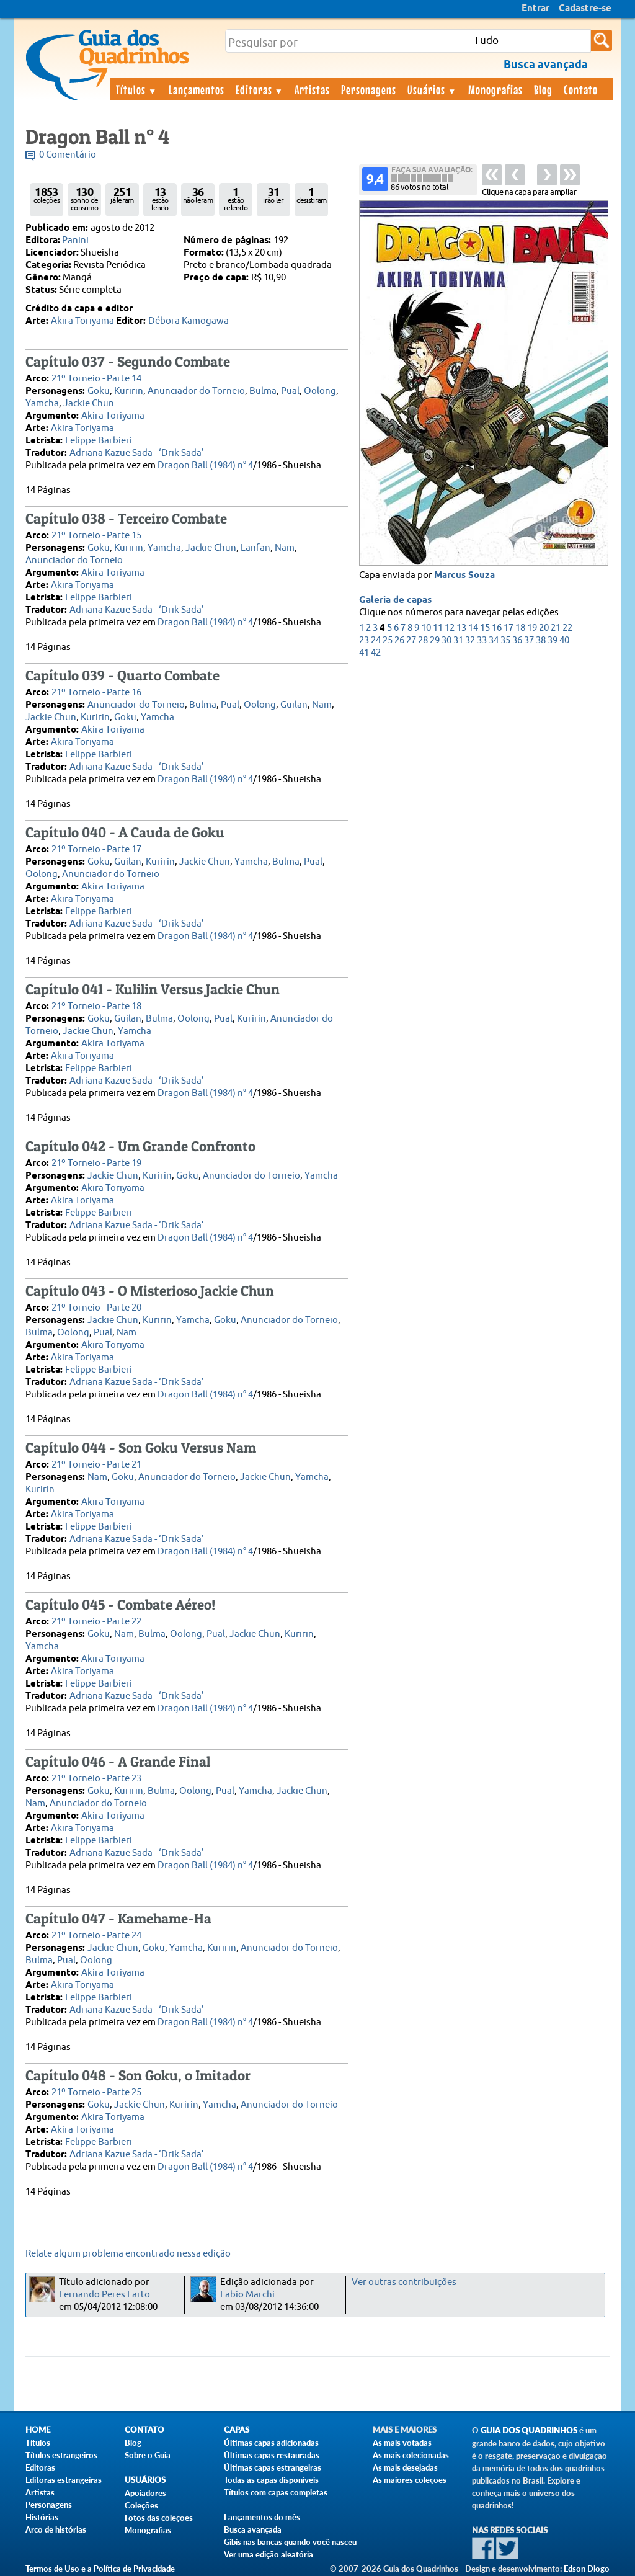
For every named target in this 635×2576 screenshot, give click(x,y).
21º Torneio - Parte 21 (96, 1465)
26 (399, 640)
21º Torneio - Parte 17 (96, 849)
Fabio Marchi (247, 2295)
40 (564, 640)
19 (532, 628)
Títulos (137, 89)
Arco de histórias (55, 2529)
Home (37, 2430)
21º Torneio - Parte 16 (96, 692)
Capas (236, 2430)
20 (544, 628)
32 (470, 640)
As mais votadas (402, 2443)
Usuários (432, 89)
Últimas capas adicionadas (271, 2443)
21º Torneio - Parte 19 (96, 1163)
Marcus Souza (464, 575)
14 (473, 628)
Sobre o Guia (148, 2455)
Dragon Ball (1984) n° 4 (205, 465)
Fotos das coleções (159, 2518)
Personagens (368, 89)
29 (435, 640)
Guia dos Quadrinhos (529, 2430)
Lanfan (255, 548)
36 (517, 640)
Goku (98, 391)
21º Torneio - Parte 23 (96, 1779)
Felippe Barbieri (98, 441)
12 (450, 628)
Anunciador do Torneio (196, 391)
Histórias (41, 2517)
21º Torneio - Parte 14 (96, 379)
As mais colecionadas (411, 2455)
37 (529, 640)
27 (411, 640)
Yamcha (42, 403)
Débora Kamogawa (188, 321)
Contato (581, 89)
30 (446, 640)
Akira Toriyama (82, 321)
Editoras (260, 89)
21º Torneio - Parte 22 (96, 1622)
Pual (290, 391)
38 (541, 640)
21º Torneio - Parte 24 (96, 1935)
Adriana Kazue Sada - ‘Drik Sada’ (136, 453)
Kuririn (128, 391)
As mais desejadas (405, 2467)
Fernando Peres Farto (104, 2295)
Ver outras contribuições (404, 2282)
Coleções (141, 2505)
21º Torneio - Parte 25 (96, 2092)
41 (364, 653)
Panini (75, 240)
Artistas (312, 89)
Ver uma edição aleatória (268, 2554)
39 (552, 640)
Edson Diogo (587, 2569)
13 (461, 628)
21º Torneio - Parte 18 (96, 1006)
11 (438, 628)
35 (505, 640)
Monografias (495, 89)
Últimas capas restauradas (271, 2455)
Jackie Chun (88, 403)
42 (376, 653)
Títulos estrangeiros (61, 2455)
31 (458, 640)
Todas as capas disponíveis (271, 2480)
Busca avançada (253, 2529)
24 (376, 640)
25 (388, 640)
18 (520, 628)
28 (423, 640)
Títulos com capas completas (275, 2492)
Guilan (294, 705)
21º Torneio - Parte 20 (96, 1308)
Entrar (535, 8)
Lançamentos (196, 89)
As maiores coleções (409, 2480)
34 (494, 640)
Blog (543, 89)
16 (497, 628)
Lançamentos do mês (262, 2517)
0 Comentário (67, 155)
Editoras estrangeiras (63, 2480)
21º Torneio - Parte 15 (96, 535)
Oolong (320, 391)
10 (426, 628)
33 (482, 640)
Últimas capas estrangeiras (272, 2467)
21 (556, 628)
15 (485, 628)
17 (508, 628)
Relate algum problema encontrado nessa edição (128, 2254)
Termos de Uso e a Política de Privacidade (100, 2569)
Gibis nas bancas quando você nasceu (290, 2542)
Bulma (263, 391)
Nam (285, 548)
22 (567, 628)
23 (364, 640)
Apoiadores (145, 2493)
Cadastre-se (585, 8)
